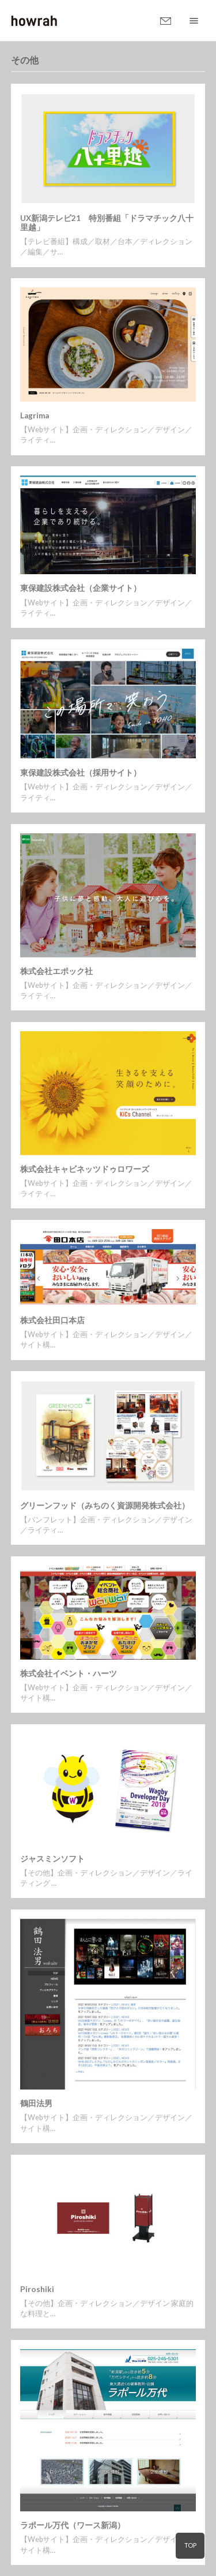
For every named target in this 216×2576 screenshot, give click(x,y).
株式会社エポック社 (56, 971)
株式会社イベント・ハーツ (68, 1673)
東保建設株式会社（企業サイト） (80, 588)
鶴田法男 (36, 2103)
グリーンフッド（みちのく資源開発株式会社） (105, 1505)
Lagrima (34, 415)
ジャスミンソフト (52, 1858)
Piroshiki (37, 2289)
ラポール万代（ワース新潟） (72, 2525)
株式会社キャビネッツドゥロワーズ (84, 1169)
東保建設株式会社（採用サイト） (80, 772)
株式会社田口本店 (52, 1320)
